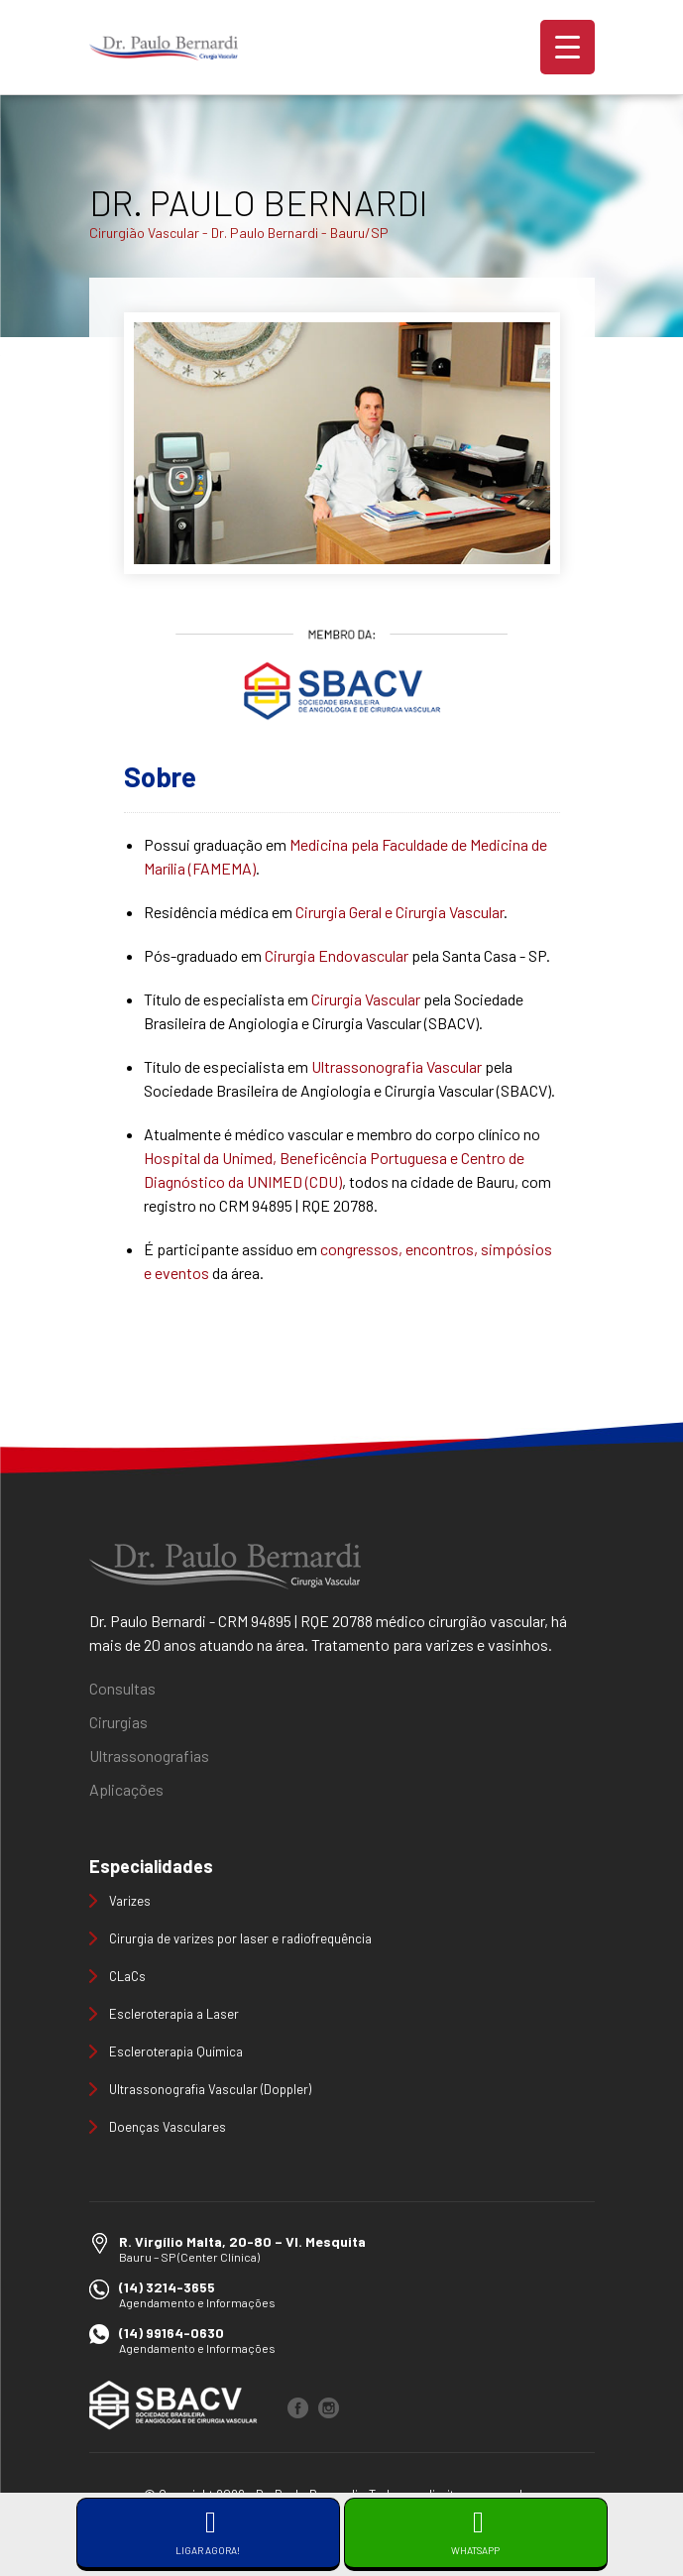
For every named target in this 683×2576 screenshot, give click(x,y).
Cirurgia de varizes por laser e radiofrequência (240, 1938)
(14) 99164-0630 (171, 2332)
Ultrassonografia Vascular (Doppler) (210, 2089)
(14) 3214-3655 (167, 2287)
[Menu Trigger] (567, 47)
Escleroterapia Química (176, 2051)
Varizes (130, 1901)
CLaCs (127, 1976)
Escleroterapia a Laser (174, 2014)
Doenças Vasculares (167, 2127)
